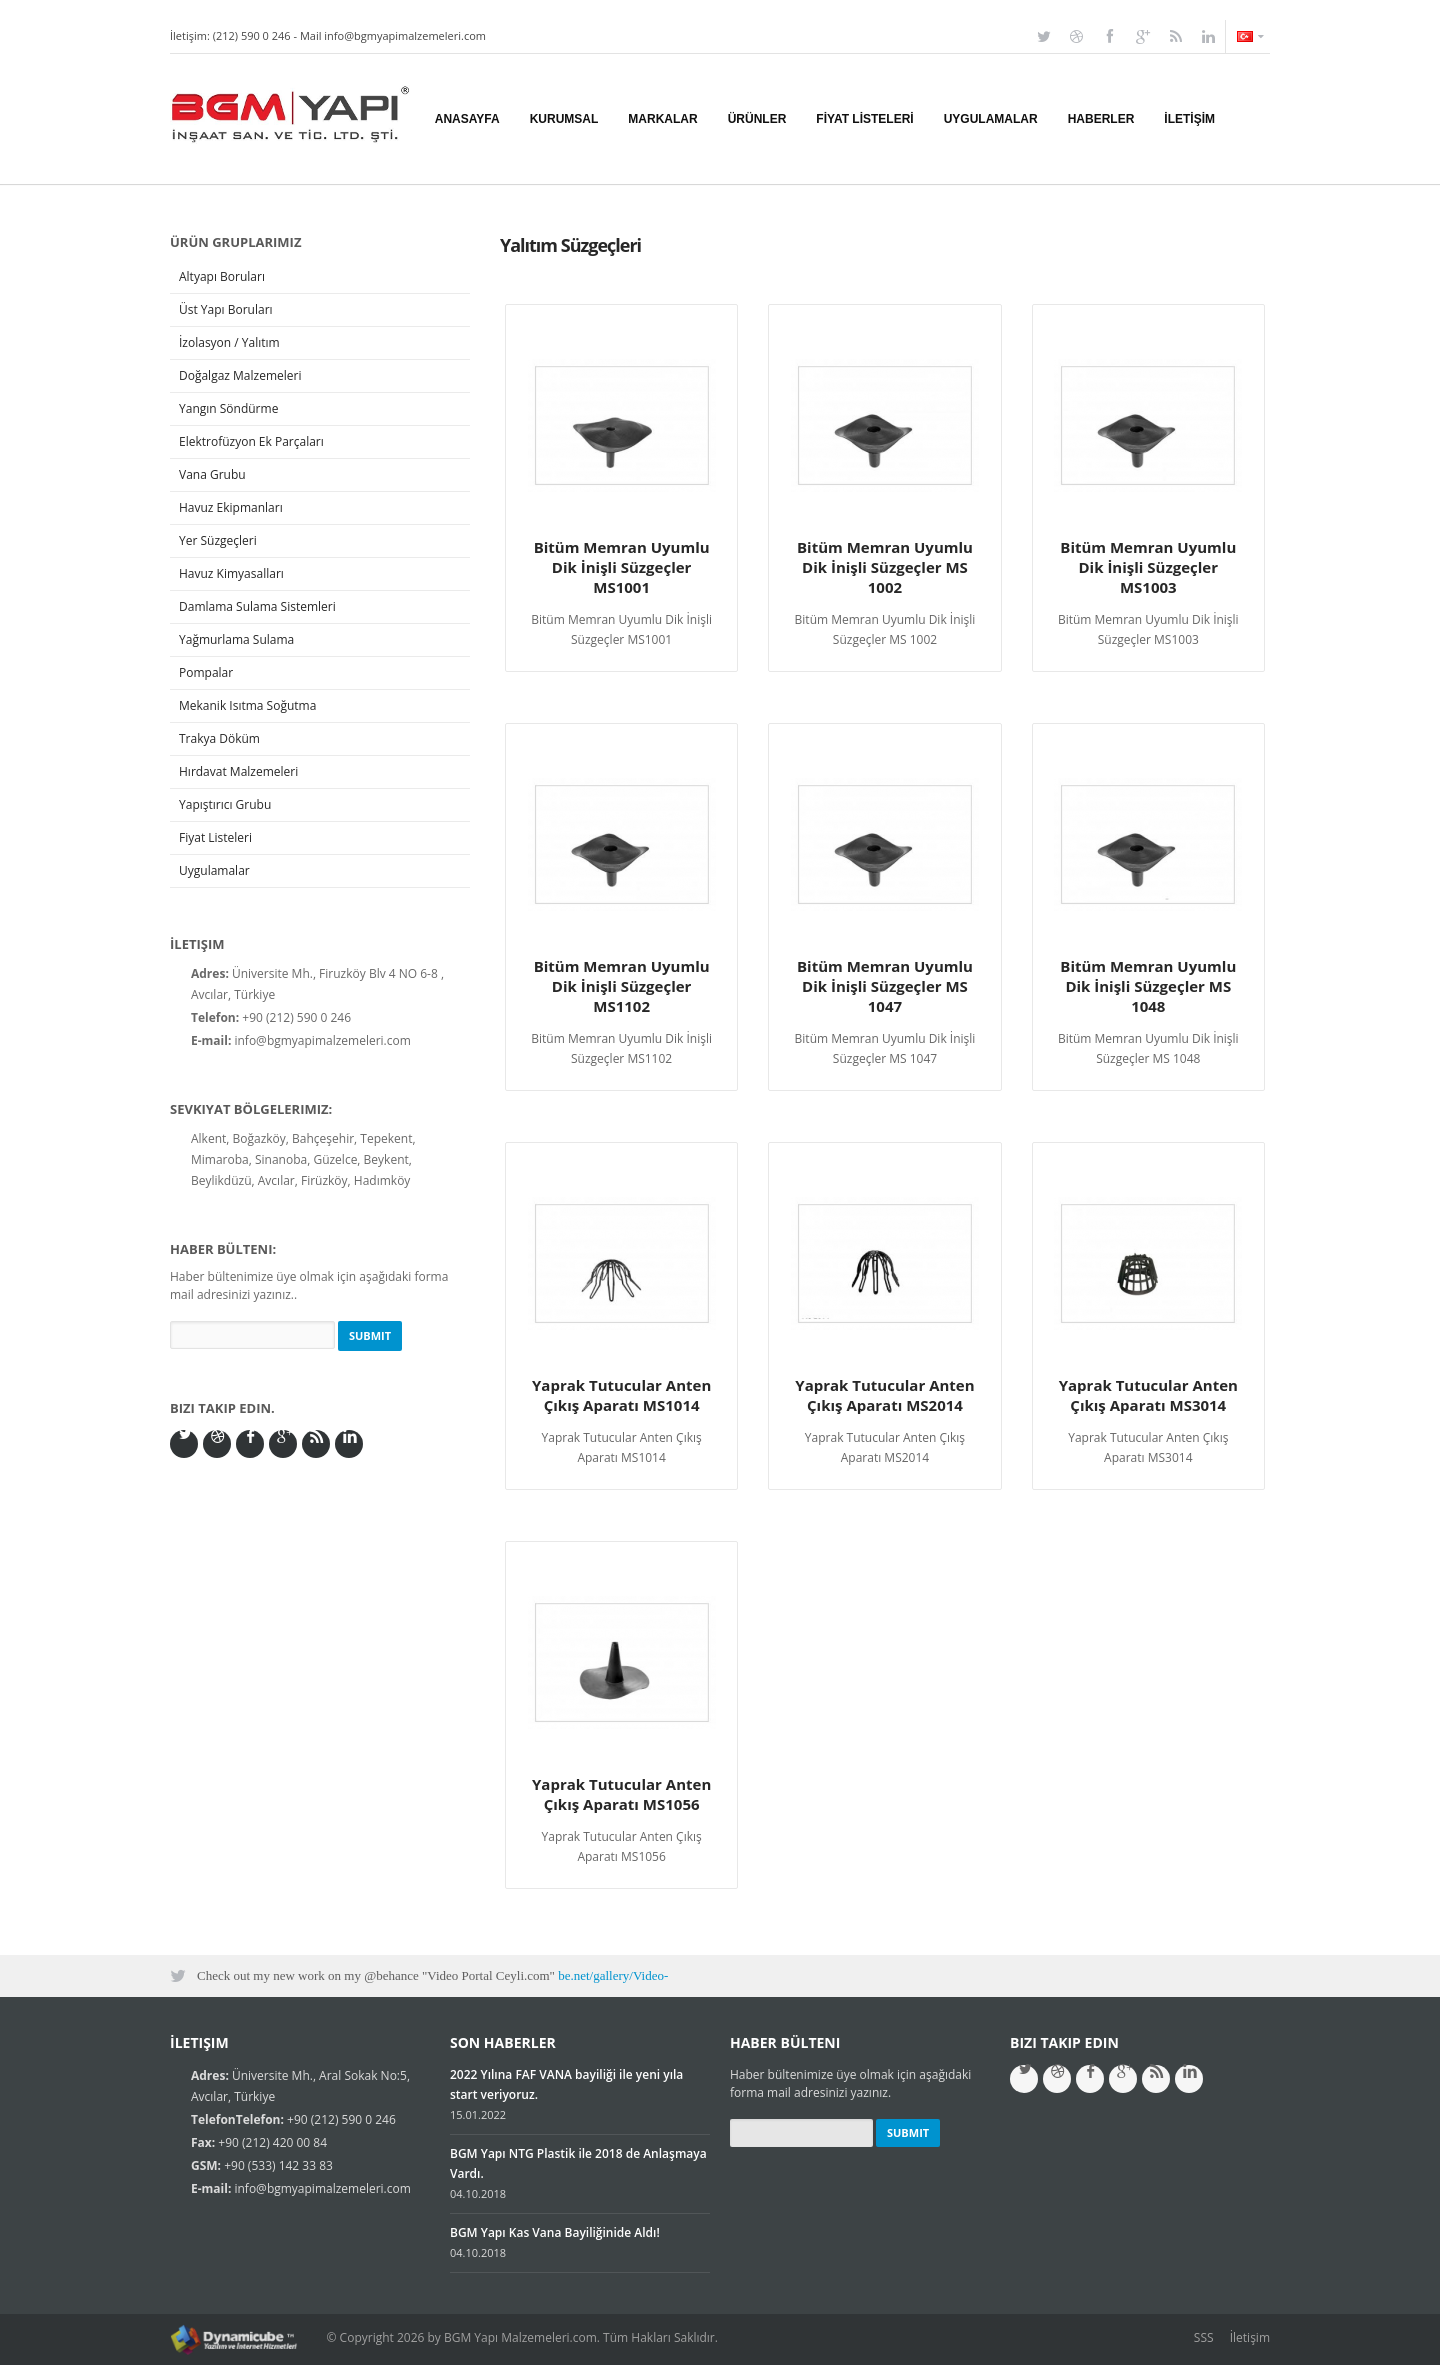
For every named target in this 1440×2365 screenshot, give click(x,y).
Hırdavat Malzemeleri (238, 771)
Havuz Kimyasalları (231, 573)
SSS (1204, 2337)
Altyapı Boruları (222, 276)
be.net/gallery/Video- (613, 1975)
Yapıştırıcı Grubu (225, 804)
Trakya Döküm (219, 738)
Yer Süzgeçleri (218, 540)
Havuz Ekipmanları (231, 507)
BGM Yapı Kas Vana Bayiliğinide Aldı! (555, 2232)
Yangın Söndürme (228, 408)
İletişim (1250, 2337)
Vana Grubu (212, 474)
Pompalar (206, 672)
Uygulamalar (214, 870)
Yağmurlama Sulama (236, 639)
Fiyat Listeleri (215, 837)
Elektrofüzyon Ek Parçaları (251, 441)
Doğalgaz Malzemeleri (240, 375)
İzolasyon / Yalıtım (229, 342)
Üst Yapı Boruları (226, 309)
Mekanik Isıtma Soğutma (247, 705)
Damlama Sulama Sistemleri (257, 606)
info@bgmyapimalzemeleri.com (405, 35)
